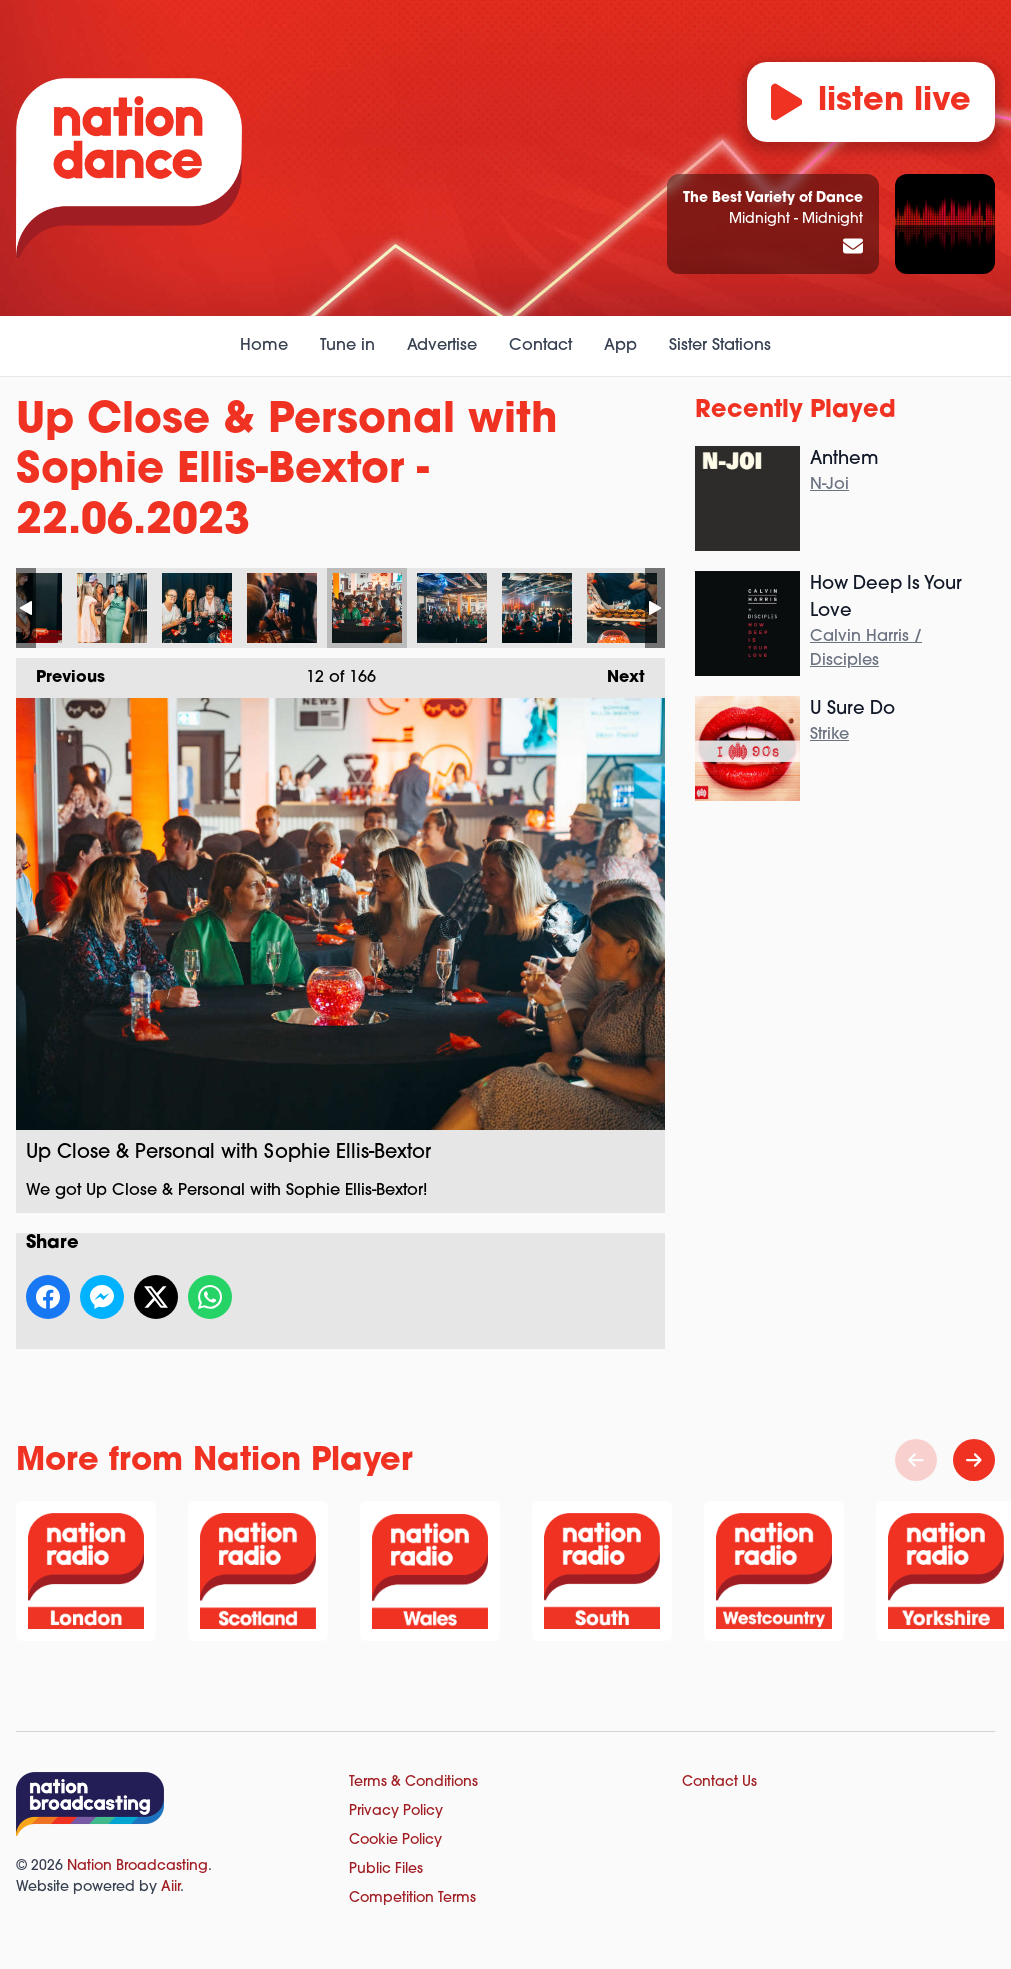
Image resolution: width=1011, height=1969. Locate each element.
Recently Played (795, 411)
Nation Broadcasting (137, 1866)
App (620, 346)
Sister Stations (720, 346)
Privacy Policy (396, 1811)
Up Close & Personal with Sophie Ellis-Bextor (112, 608)
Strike (829, 735)
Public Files (386, 1869)
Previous (60, 672)
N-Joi (829, 485)
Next (616, 672)
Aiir (170, 1887)
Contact (540, 346)
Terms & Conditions (413, 1782)
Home (264, 346)
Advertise (442, 346)
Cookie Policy (395, 1840)
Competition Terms (412, 1898)
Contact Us (719, 1782)
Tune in (347, 346)
